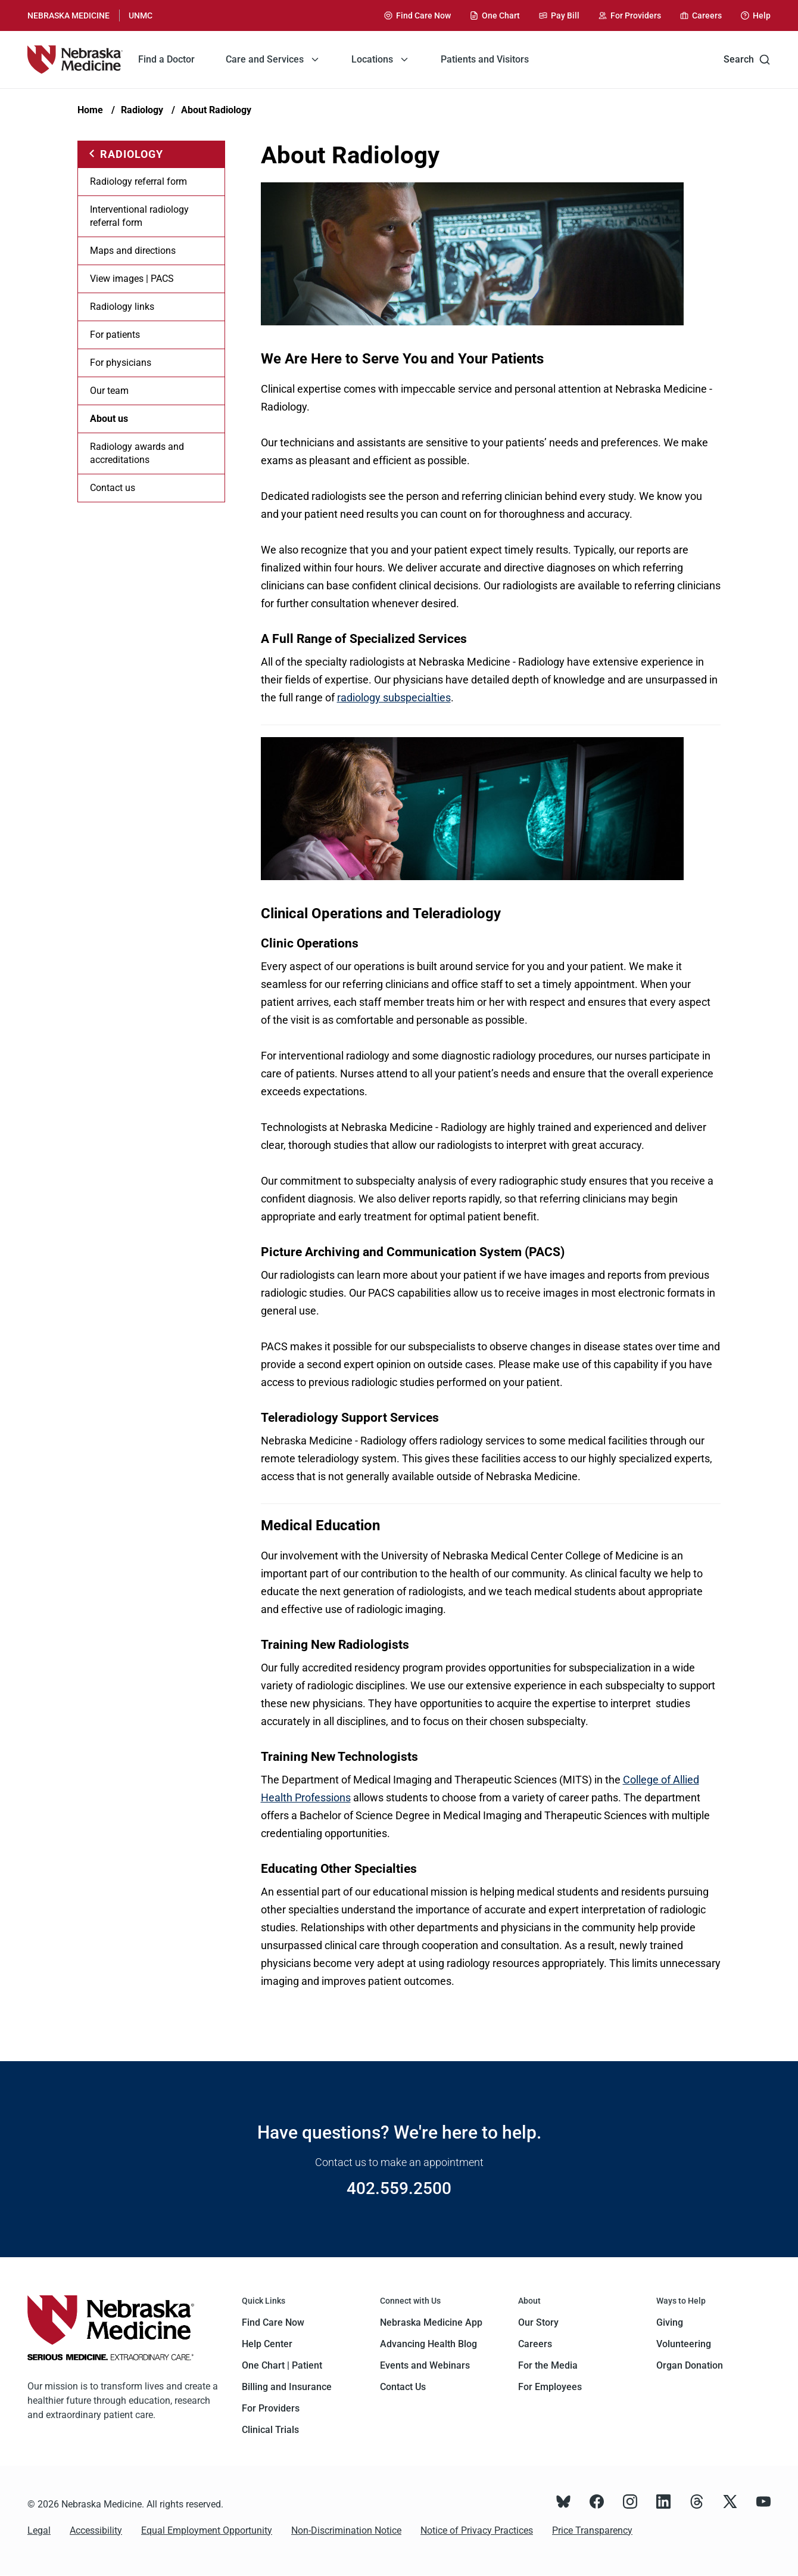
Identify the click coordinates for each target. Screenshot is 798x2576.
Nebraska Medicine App (431, 2322)
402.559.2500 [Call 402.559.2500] (399, 2188)
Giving (669, 2322)
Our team (109, 390)
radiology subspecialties (394, 697)
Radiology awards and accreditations (137, 453)
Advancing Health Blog (428, 2344)
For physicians (120, 362)
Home (90, 110)
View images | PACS (132, 278)
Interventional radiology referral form (139, 216)
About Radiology (216, 110)
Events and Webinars (425, 2365)
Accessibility (96, 2530)
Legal (39, 2530)
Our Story (538, 2322)
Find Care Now (273, 2322)
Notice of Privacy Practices (476, 2530)
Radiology (142, 110)
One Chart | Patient (282, 2365)
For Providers (271, 2408)
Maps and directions (133, 250)
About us (109, 418)
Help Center (267, 2344)
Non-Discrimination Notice (346, 2530)
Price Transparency (592, 2530)
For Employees (550, 2386)
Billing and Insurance (287, 2386)
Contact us (112, 487)
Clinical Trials (270, 2429)
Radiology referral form (138, 181)
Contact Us (403, 2386)
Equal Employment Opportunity (206, 2530)
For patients (115, 334)
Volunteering (683, 2344)
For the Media (548, 2365)
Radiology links (122, 306)
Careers (535, 2344)
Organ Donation (689, 2365)
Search (747, 60)
